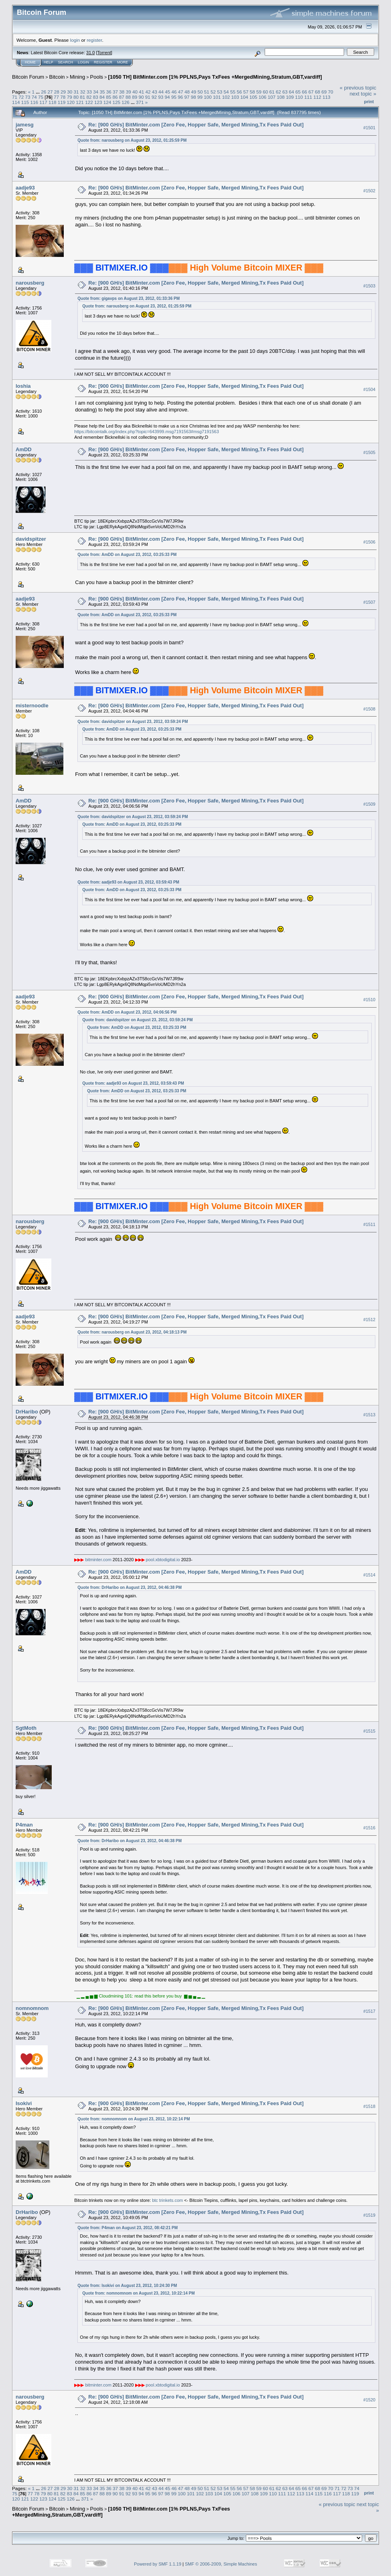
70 (330, 91)
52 (213, 91)
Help (48, 62)
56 (239, 91)
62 (278, 91)
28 (56, 91)
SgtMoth (26, 1728)
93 (160, 97)
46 (173, 91)
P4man (24, 1825)
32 (82, 91)
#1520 (369, 2399)
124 (107, 102)
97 (186, 97)
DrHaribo (27, 1412)
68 (317, 91)
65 (298, 91)
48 (187, 91)
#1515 (369, 1731)
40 (135, 91)
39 (128, 91)
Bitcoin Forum (28, 77)
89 (134, 97)
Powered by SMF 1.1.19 (157, 2564)
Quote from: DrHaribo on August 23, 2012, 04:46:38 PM (129, 1587)
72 (21, 97)
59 (258, 91)
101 (217, 97)
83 (95, 97)
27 (50, 91)
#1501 (369, 127)
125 (116, 102)
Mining (77, 77)
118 (53, 102)
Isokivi (24, 2103)
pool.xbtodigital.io (163, 1559)
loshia (23, 386)
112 (317, 97)
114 (16, 102)
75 (40, 97)
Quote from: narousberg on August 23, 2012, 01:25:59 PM (131, 140)
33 (89, 91)
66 (304, 91)
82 (88, 97)
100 (208, 97)
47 (180, 91)
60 (265, 91)
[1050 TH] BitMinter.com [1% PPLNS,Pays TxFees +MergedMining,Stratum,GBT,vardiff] (215, 77)
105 (253, 97)
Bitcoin (57, 77)
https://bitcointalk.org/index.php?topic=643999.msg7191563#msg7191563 (146, 431)
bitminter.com (98, 1559)
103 (235, 97)
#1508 (369, 709)
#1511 (369, 1224)
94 (167, 97)
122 (89, 102)
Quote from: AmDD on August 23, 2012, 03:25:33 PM (126, 554)
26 (43, 91)
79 (69, 97)
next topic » (363, 94)
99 (200, 97)
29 (63, 91)
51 (206, 91)
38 (121, 91)
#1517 (369, 2011)
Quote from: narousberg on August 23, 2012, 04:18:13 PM (131, 1332)
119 (62, 102)
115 (25, 102)
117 (43, 102)
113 (326, 97)
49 (193, 91)
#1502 (369, 190)
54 (226, 91)
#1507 (369, 602)
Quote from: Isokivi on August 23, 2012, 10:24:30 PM (127, 2285)
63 (285, 91)
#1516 (369, 1828)
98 (193, 97)
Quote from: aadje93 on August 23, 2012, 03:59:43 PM (128, 882)
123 (98, 102)
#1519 (369, 2215)
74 (34, 97)
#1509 (369, 804)
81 (82, 97)
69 (324, 91)
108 (281, 97)
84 (102, 97)
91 (147, 97)
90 (141, 97)
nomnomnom (32, 2008)
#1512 (369, 1319)
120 (71, 102)
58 (252, 91)
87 (121, 97)
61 (271, 91)
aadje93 (25, 188)
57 (245, 91)
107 (272, 97)
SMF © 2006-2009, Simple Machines (221, 2564)
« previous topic (358, 88)
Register (103, 62)
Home (30, 62)
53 (219, 91)
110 (299, 97)
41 (141, 91)
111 (308, 97)
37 (115, 91)
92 (154, 97)
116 (34, 102)
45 (167, 91)
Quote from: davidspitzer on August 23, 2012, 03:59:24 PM (132, 721)
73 (27, 97)
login (75, 40)
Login (83, 62)
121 (80, 102)
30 (69, 91)
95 (173, 97)
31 (76, 91)
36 (108, 91)
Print (369, 101)
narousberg (30, 283)
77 (56, 97)
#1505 (369, 452)
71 (14, 97)
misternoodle (32, 706)
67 (311, 91)
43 (154, 91)
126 (126, 102)
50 (200, 91)
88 (128, 97)
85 (108, 97)
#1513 (369, 1414)
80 (76, 97)
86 (115, 97)
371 (140, 102)
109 (290, 97)
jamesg (25, 125)
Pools (96, 77)
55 (232, 91)
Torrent (104, 52)
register (94, 40)
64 (291, 91)
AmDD (24, 449)
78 (62, 97)
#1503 (369, 285)
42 (147, 91)
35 (102, 91)
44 (161, 91)
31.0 (90, 52)
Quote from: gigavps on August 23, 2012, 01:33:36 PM (128, 298)
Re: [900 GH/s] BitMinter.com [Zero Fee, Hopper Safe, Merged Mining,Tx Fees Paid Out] (196, 125)
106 (263, 97)
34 (95, 91)
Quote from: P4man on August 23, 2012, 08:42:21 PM (127, 2228)
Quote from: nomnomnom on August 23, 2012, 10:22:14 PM (133, 2119)
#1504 (369, 389)
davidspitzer (31, 539)
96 (180, 97)
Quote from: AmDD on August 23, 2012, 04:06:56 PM (126, 1012)
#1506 (369, 542)
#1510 (369, 999)
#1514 (369, 1574)
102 (226, 97)
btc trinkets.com (167, 2200)
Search (65, 62)
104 (244, 97)
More (122, 62)
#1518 (369, 2106)
